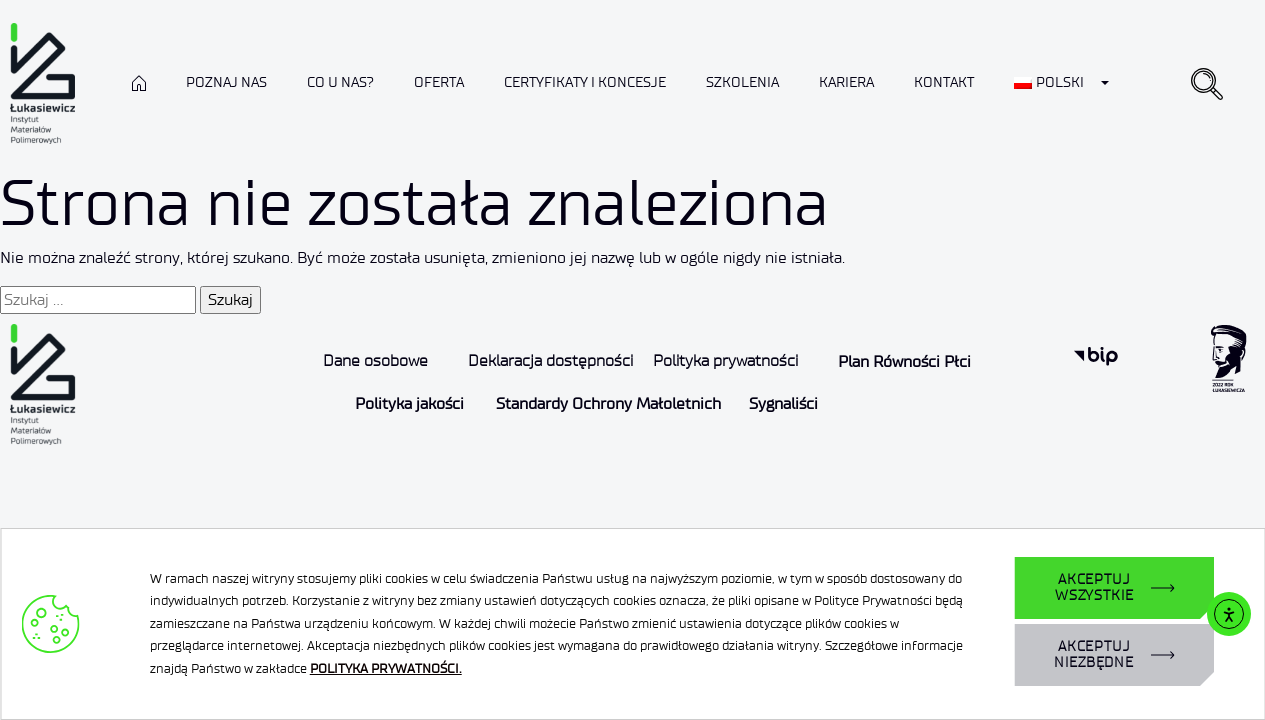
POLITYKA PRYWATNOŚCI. (386, 668)
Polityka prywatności (725, 360)
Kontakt (944, 82)
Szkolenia (742, 82)
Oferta (439, 82)
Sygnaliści (783, 403)
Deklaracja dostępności (550, 360)
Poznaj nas (226, 82)
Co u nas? (340, 82)
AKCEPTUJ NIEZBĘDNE (1094, 654)
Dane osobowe (375, 360)
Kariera (846, 82)
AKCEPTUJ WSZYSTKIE (1094, 587)
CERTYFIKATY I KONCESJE (585, 82)
